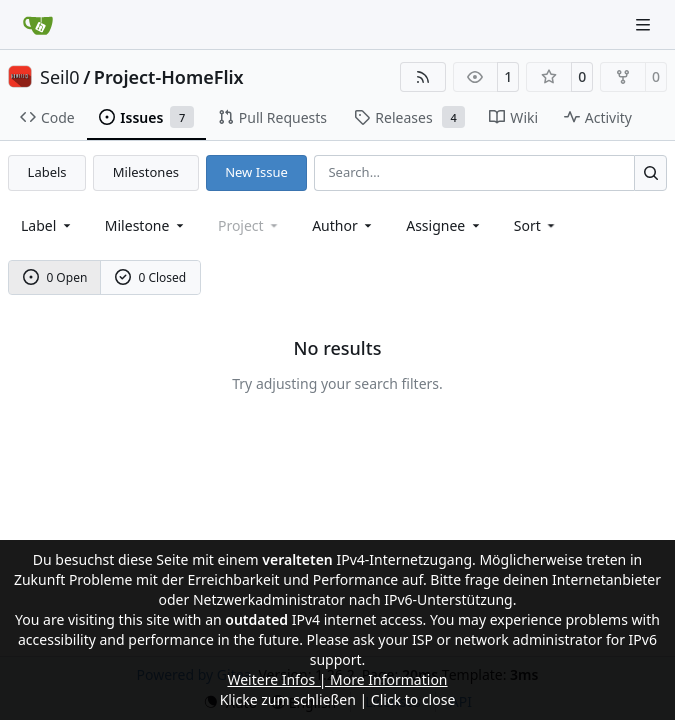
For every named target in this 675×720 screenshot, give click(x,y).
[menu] (536, 225)
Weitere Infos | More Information (337, 679)
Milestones (146, 172)
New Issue (256, 172)
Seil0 (60, 77)
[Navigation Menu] (645, 24)
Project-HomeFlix (169, 77)
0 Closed (151, 277)
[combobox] (47, 225)
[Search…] (650, 172)
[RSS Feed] (423, 77)
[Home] (38, 25)
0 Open (55, 277)
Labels (47, 172)
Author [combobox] (343, 225)
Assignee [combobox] (444, 225)
